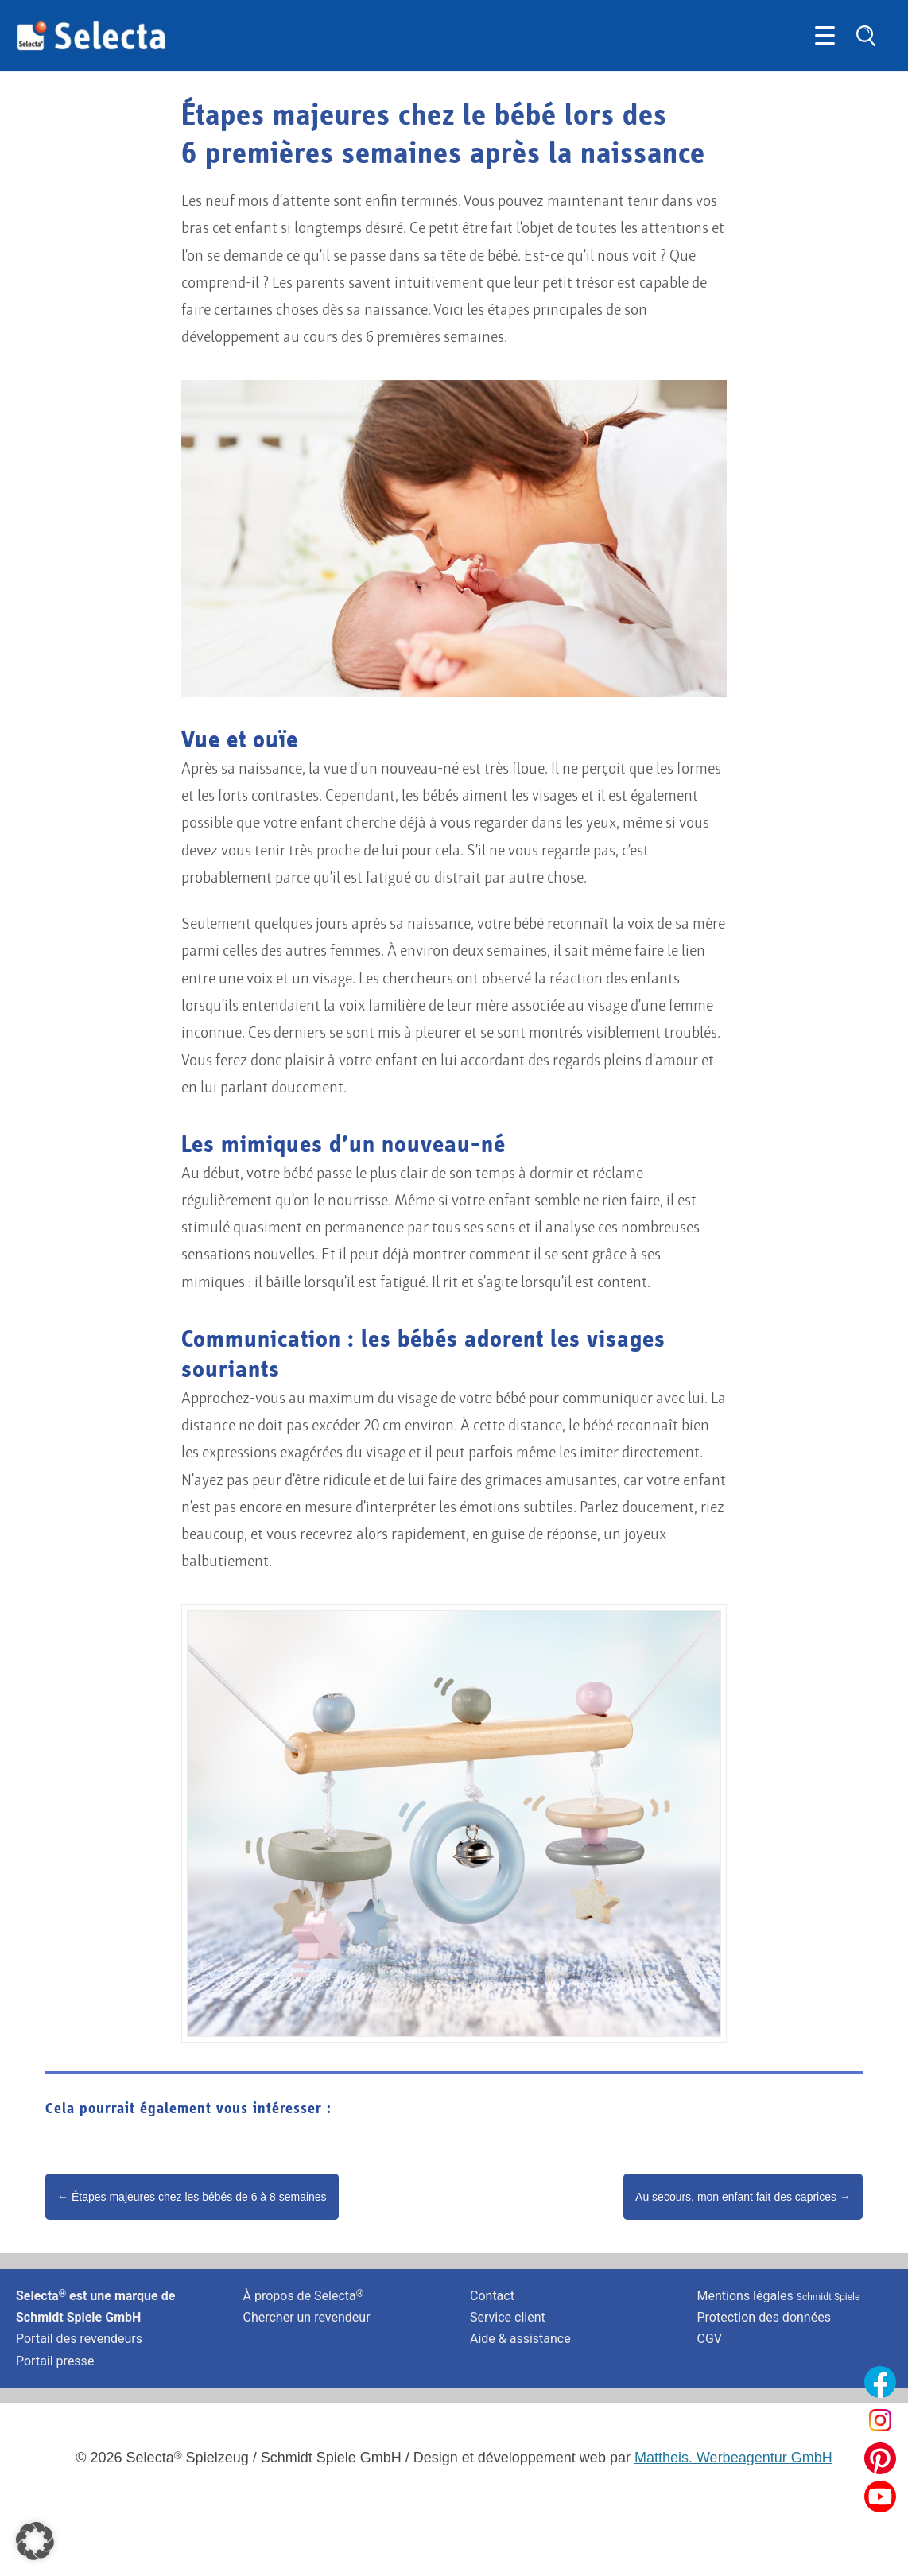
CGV (710, 2338)
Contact (492, 2295)
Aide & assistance (520, 2338)
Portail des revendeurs (79, 2338)
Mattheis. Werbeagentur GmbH (733, 2457)
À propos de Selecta (303, 2295)
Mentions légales (778, 2295)
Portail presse (55, 2360)
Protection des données (764, 2317)
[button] (35, 2541)
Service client (507, 2317)
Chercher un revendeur (307, 2317)
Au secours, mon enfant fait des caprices (743, 2196)
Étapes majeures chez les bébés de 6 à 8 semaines (192, 2196)
